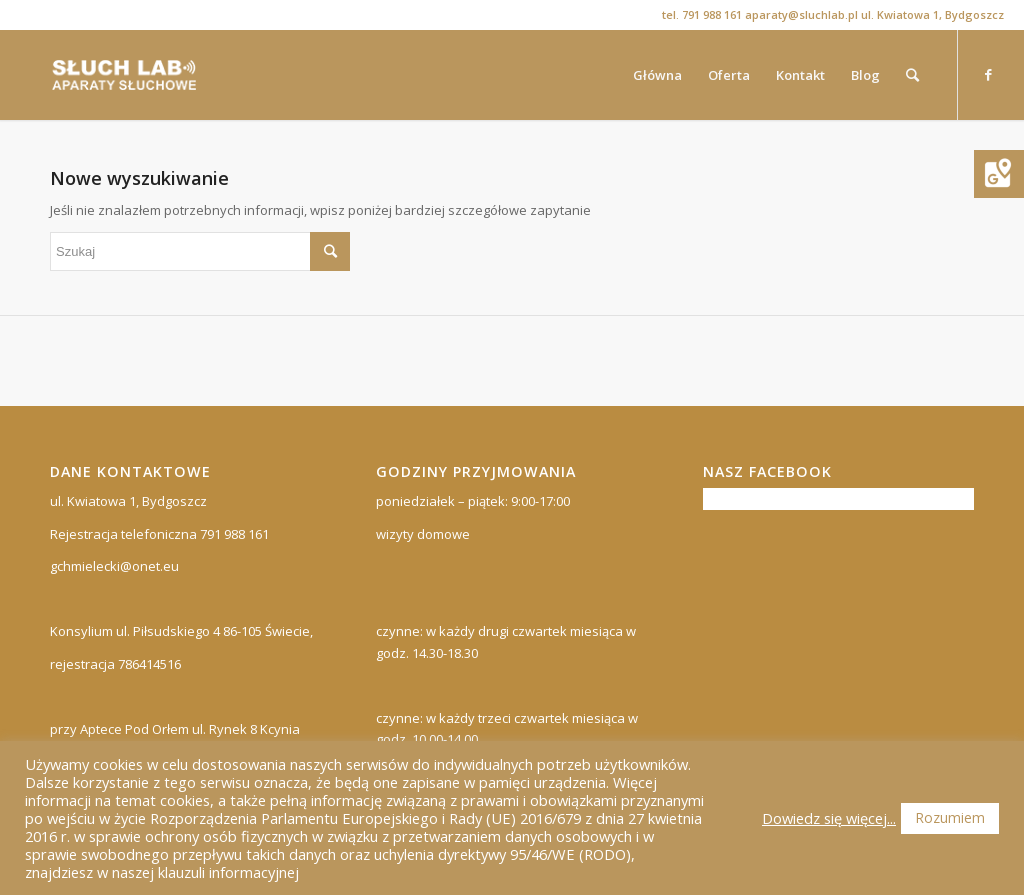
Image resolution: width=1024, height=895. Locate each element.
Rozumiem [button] (950, 817)
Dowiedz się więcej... (829, 818)
